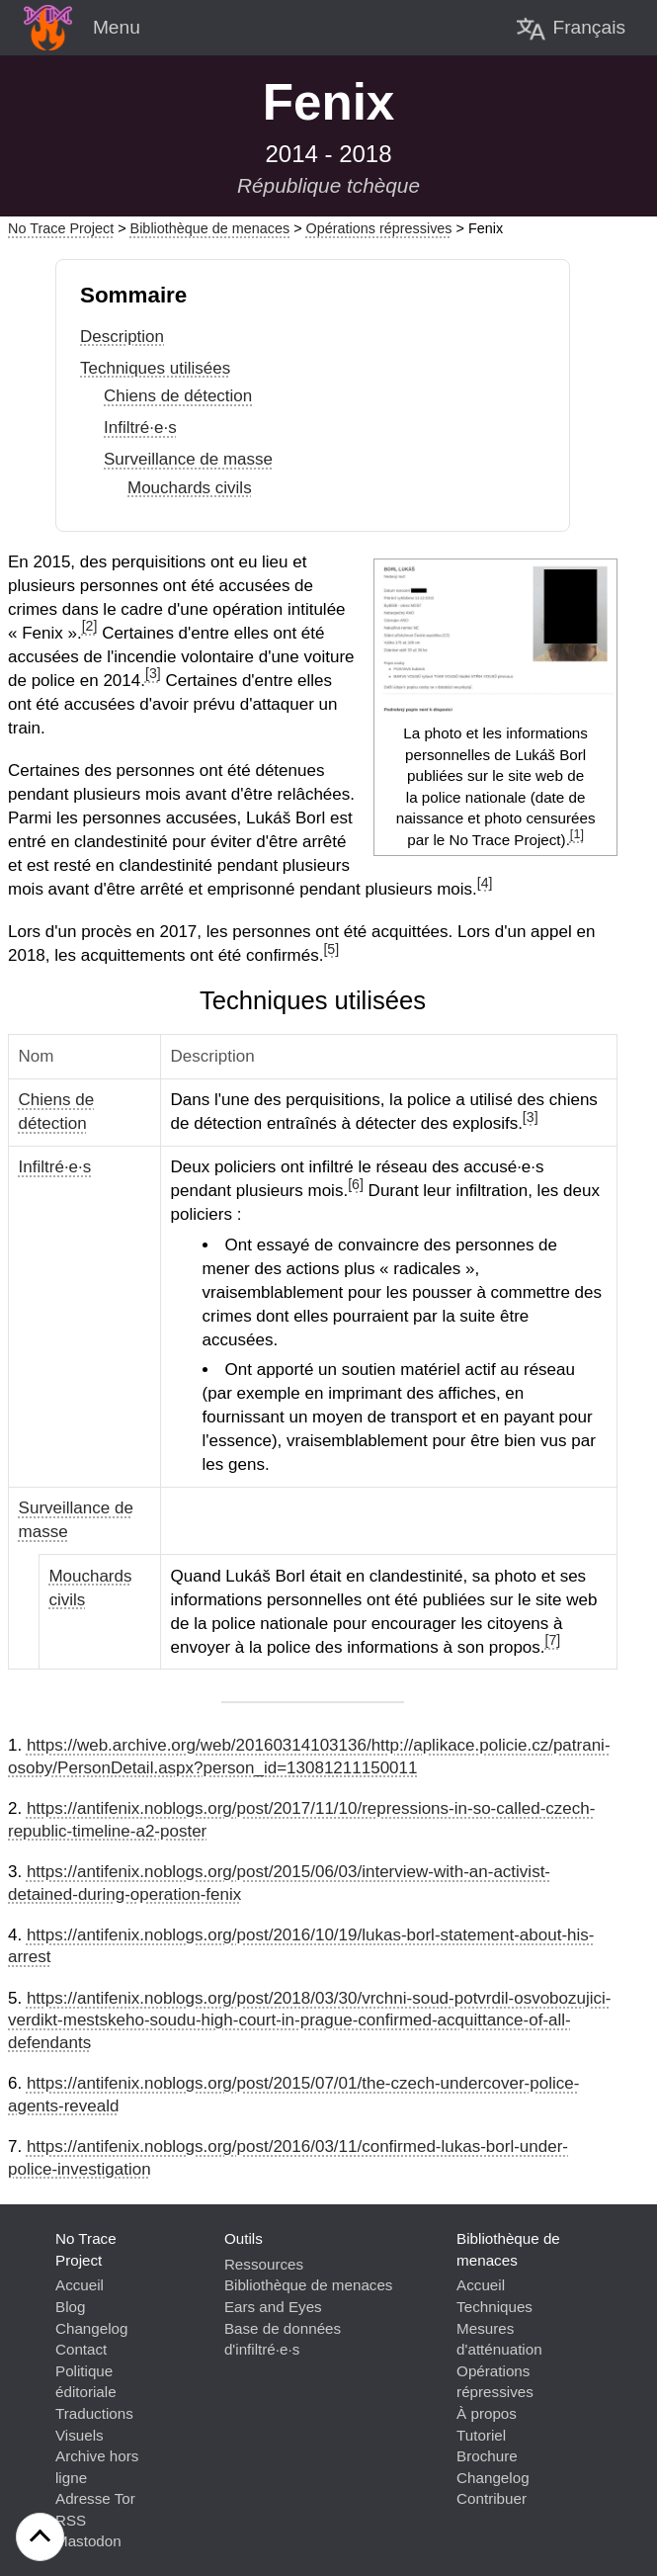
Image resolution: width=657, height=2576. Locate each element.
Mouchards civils (189, 487)
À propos (486, 2413)
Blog (70, 2306)
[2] (90, 626)
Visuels (79, 2435)
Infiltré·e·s (140, 427)
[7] (553, 1640)
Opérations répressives (379, 228)
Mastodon (88, 2541)
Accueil (79, 2284)
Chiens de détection (178, 395)
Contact (81, 2349)
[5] (331, 949)
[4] (485, 883)
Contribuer (491, 2498)
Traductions (94, 2413)
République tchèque (328, 185)
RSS (70, 2520)
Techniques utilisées (155, 368)
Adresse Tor (95, 2498)
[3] (153, 673)
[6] (356, 1184)
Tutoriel (481, 2435)
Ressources (263, 2264)
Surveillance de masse (188, 459)
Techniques (494, 2306)
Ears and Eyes (273, 2306)
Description (122, 336)
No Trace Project (61, 228)
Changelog (91, 2328)
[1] (577, 834)
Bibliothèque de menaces (210, 228)
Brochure (487, 2455)
